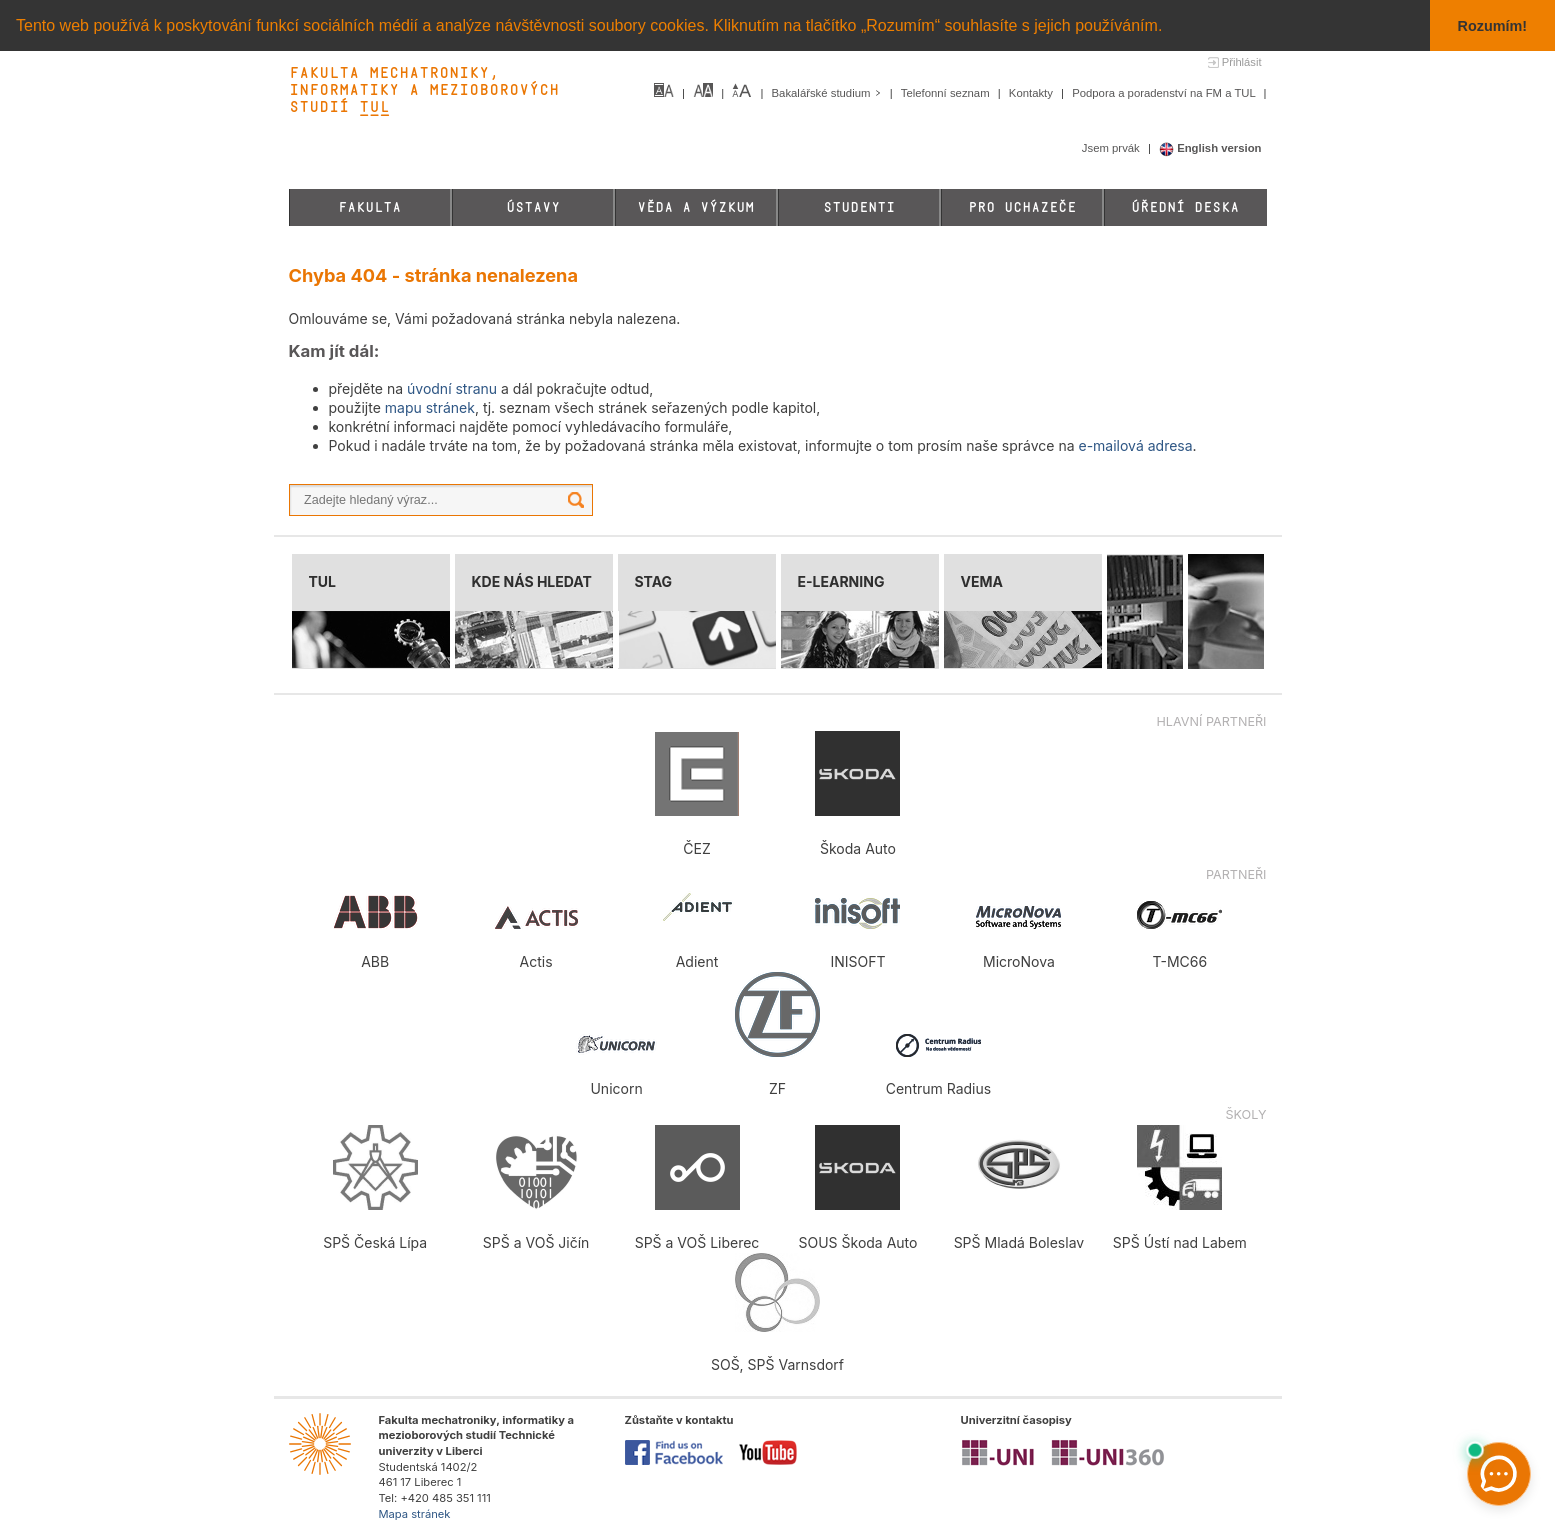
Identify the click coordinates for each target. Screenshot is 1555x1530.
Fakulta (369, 207)
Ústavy (533, 207)
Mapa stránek (415, 1514)
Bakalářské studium (828, 93)
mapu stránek (430, 407)
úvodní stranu (452, 388)
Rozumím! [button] (1493, 26)
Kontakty (1032, 93)
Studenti (859, 207)
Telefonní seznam (947, 93)
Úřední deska (1185, 207)
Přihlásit (1242, 62)
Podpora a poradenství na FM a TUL (1165, 93)
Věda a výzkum (695, 207)
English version (1210, 148)
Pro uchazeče (1022, 207)
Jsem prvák (1112, 148)
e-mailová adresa (1135, 445)
